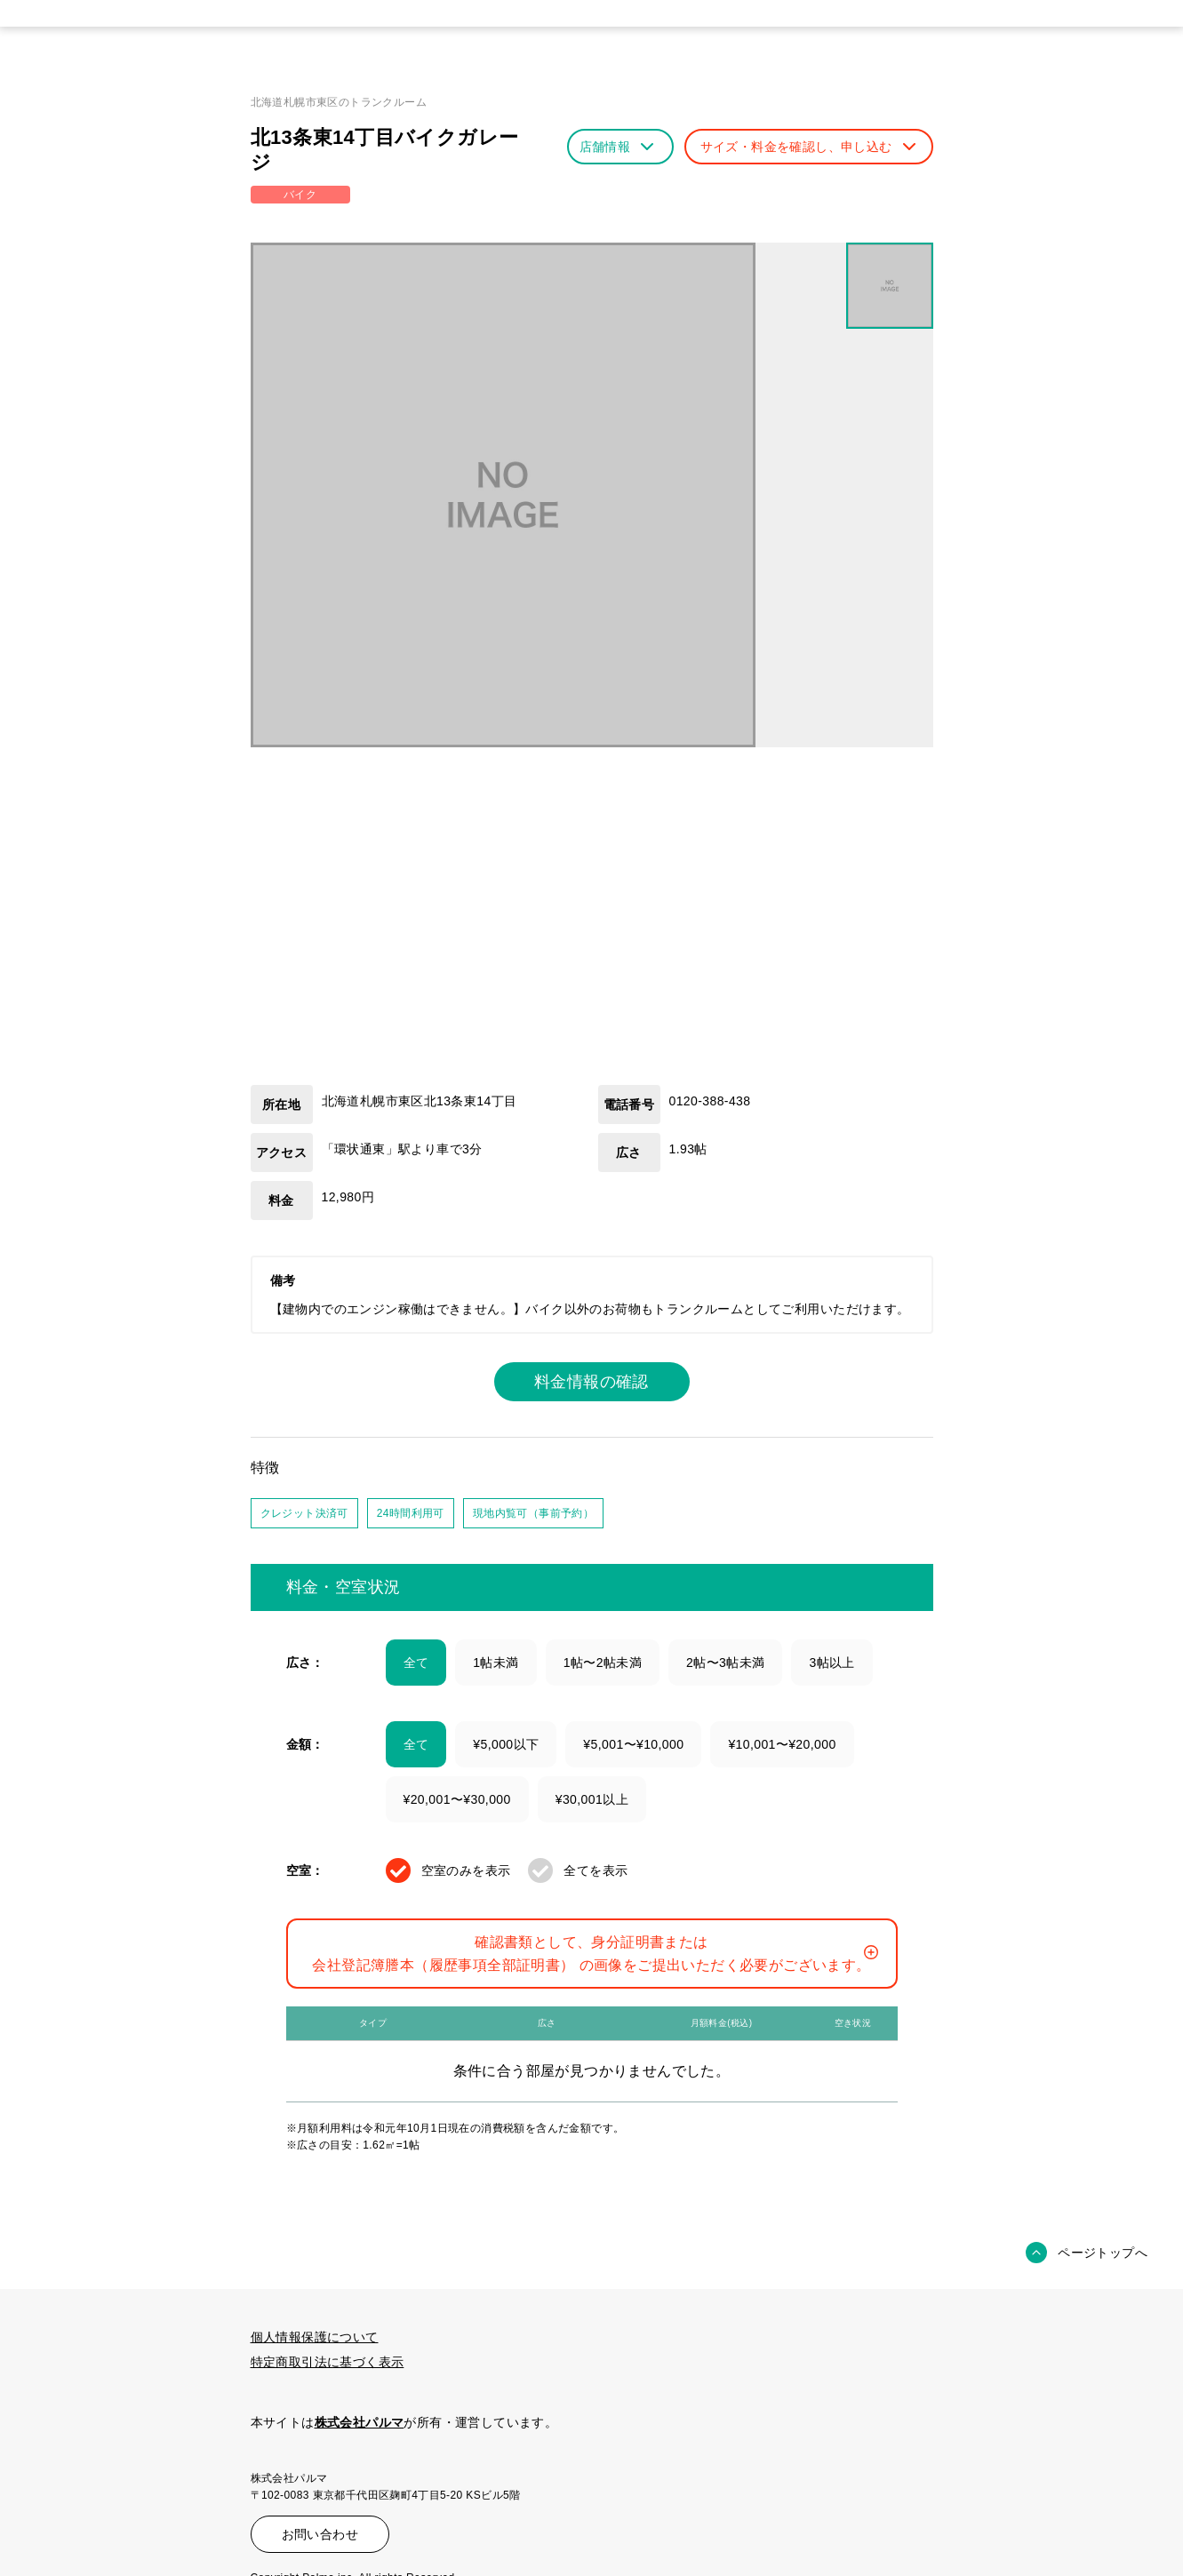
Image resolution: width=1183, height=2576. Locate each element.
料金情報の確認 (591, 1382)
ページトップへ (1102, 2252)
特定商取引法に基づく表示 (327, 2362)
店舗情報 (617, 147)
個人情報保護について (315, 2337)
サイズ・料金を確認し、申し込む (807, 147)
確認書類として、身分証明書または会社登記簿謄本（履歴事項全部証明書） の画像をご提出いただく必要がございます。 (594, 1953)
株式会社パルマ (359, 2422)
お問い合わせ (320, 2534)
